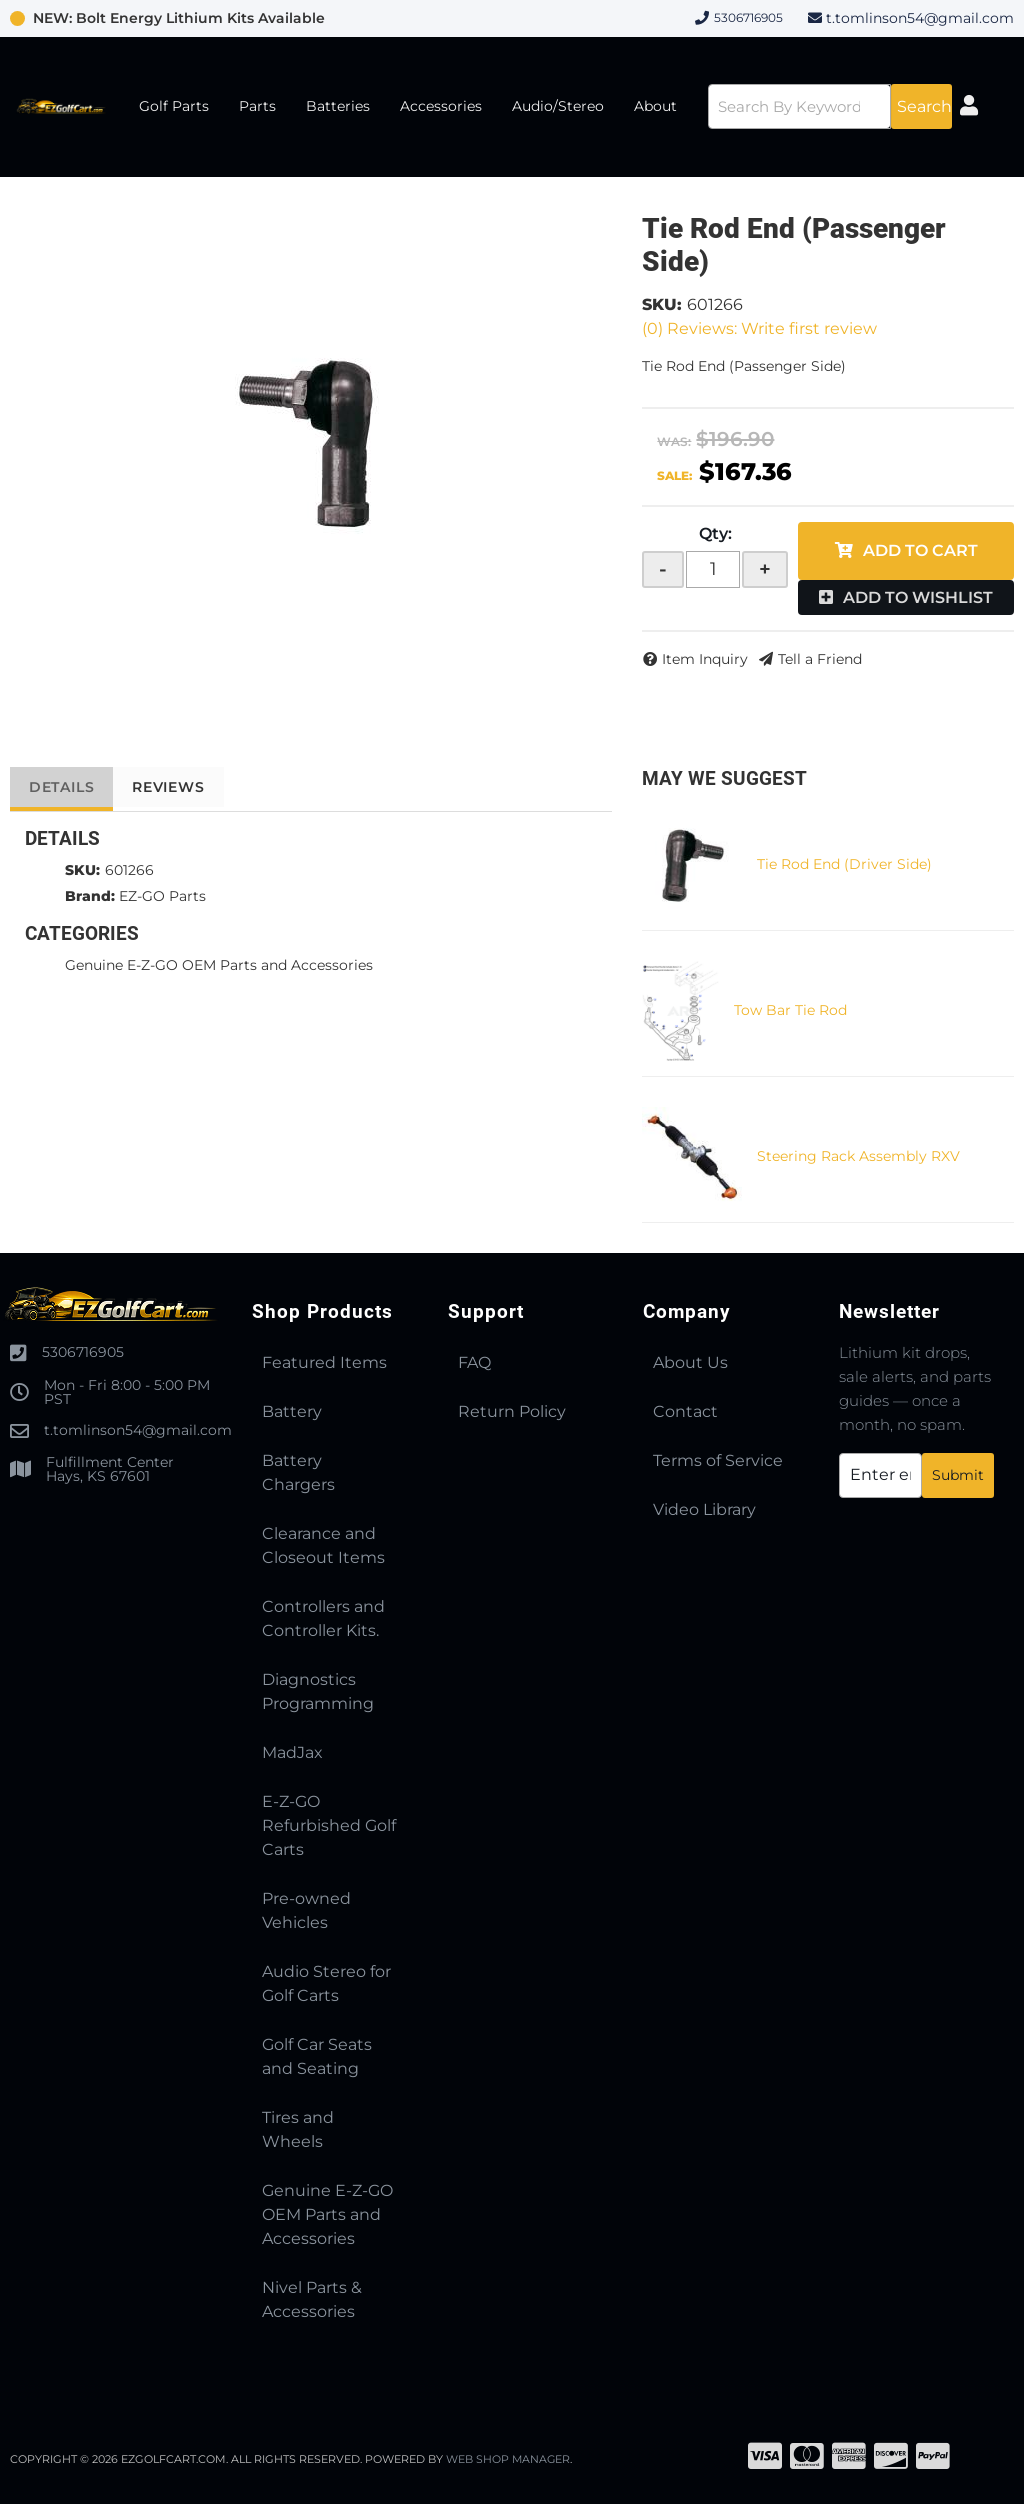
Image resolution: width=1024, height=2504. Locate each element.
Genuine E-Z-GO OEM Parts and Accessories (219, 965)
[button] (826, 106)
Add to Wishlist (918, 597)
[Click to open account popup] (975, 107)
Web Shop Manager (509, 2459)
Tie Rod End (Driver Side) (844, 864)
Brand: (90, 896)
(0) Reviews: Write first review (759, 328)
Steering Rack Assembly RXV (858, 1156)
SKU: (662, 304)
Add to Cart (920, 550)
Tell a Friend (820, 659)
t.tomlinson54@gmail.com (920, 18)
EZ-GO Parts (162, 896)
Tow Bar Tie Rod (790, 1010)
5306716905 (83, 1352)
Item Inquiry (705, 659)
